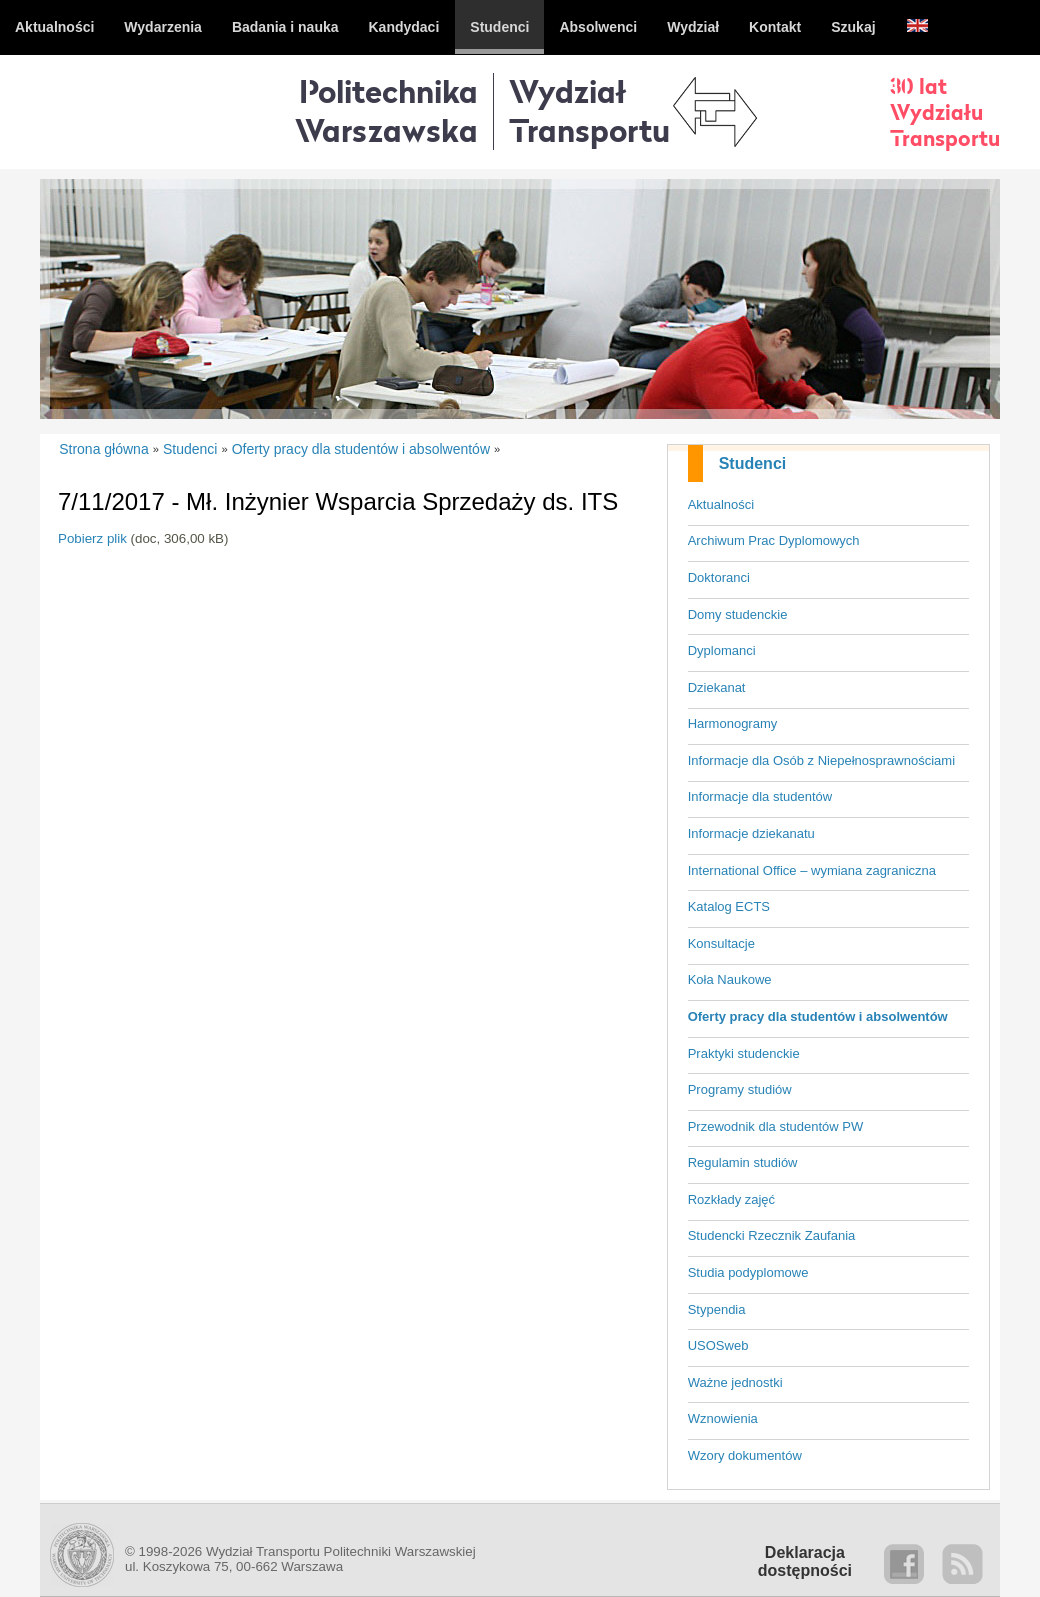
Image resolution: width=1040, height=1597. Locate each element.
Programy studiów (740, 1089)
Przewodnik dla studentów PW (776, 1126)
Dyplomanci (722, 650)
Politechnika (386, 110)
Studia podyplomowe (748, 1272)
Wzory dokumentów (745, 1455)
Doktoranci (719, 577)
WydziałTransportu (589, 110)
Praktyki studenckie (744, 1053)
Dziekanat (717, 687)
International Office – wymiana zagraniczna (812, 870)
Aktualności (721, 504)
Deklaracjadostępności (805, 1561)
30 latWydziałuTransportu (945, 112)
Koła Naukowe (730, 979)
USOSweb (718, 1345)
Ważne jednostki (735, 1382)
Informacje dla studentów (760, 796)
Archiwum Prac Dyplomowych (774, 540)
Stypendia (717, 1309)
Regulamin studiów (743, 1162)
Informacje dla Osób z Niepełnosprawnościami (821, 760)
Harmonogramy (733, 723)
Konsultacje (721, 943)
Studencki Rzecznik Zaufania (772, 1235)
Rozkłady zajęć (731, 1199)
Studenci (753, 463)
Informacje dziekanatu (751, 833)
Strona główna (104, 449)
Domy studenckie (738, 614)
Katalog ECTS (729, 906)
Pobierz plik (92, 538)
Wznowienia (723, 1418)
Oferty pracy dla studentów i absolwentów (818, 1016)
